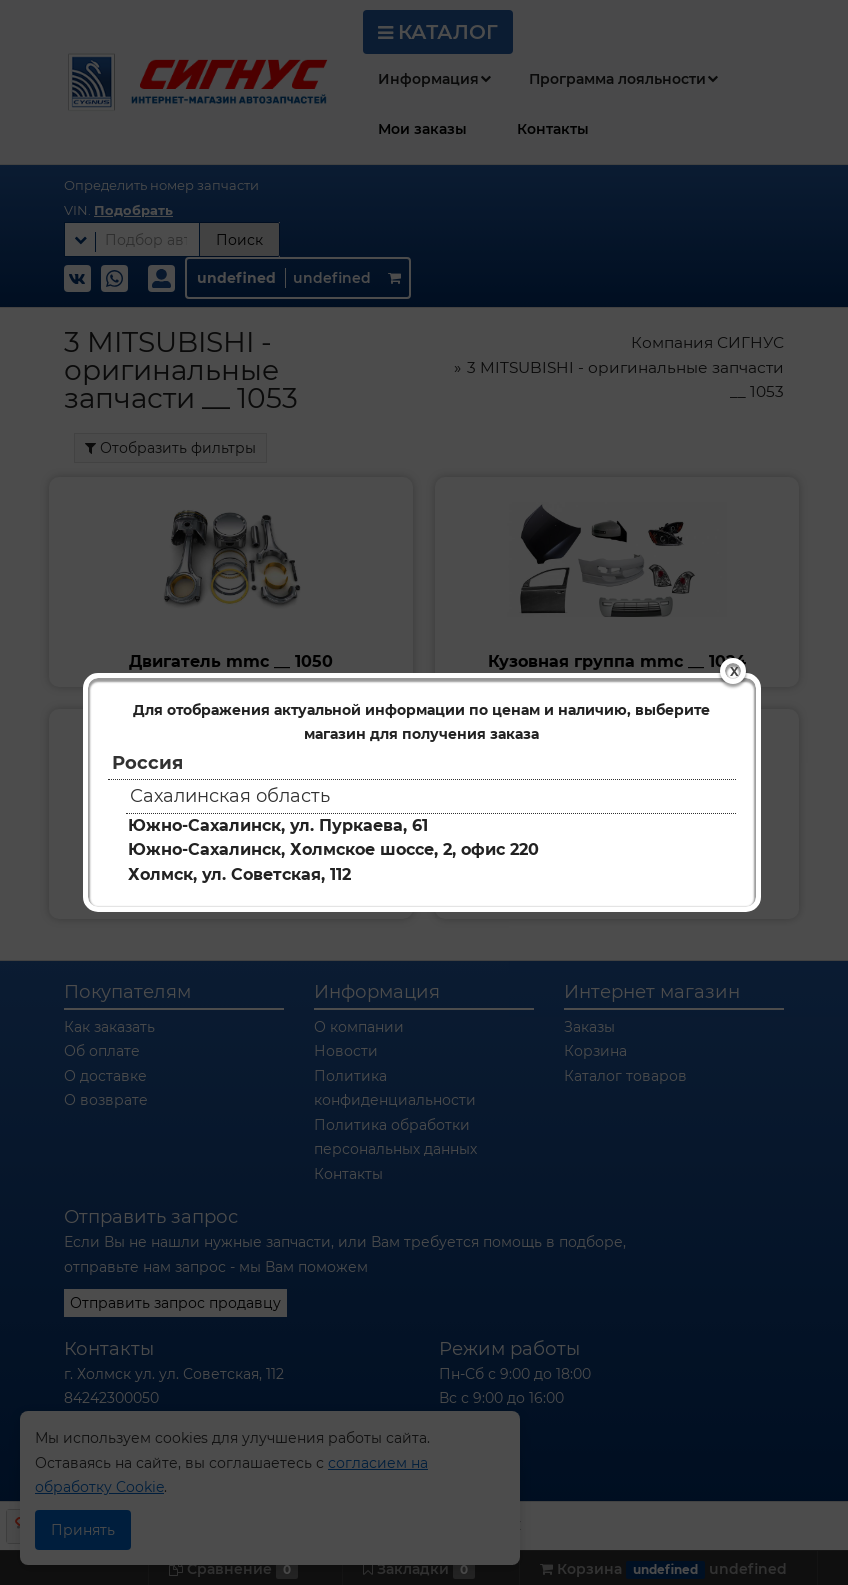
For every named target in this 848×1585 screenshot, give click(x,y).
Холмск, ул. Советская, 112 (239, 874)
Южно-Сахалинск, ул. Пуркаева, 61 (278, 825)
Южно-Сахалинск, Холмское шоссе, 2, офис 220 (333, 849)
